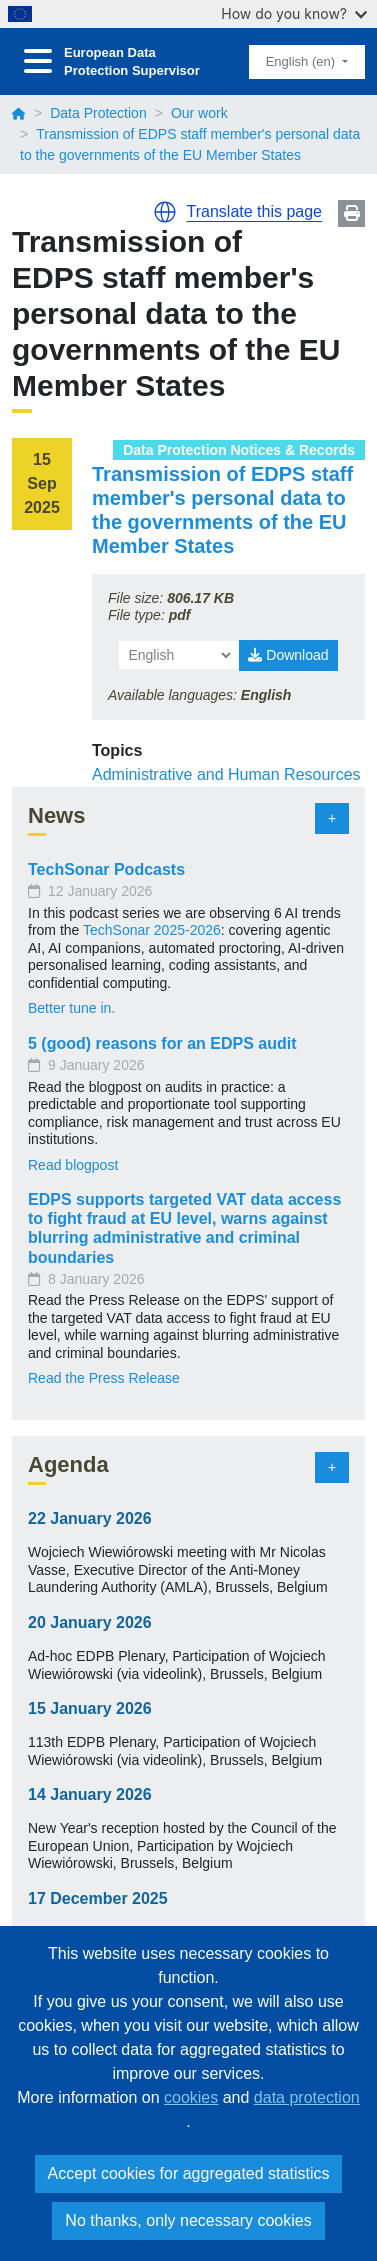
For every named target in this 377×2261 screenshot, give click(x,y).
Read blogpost (73, 1165)
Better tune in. (71, 1008)
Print (351, 213)
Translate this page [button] (254, 211)
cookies (191, 2097)
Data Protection (98, 113)
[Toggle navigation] (38, 61)
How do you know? (294, 13)
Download (288, 655)
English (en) (302, 61)
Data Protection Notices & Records (239, 450)
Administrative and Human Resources (226, 774)
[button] (165, 212)
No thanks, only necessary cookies (188, 2220)
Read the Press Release (104, 1378)
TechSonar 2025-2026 (152, 930)
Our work (199, 113)
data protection (307, 2097)
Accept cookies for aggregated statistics (189, 2173)
